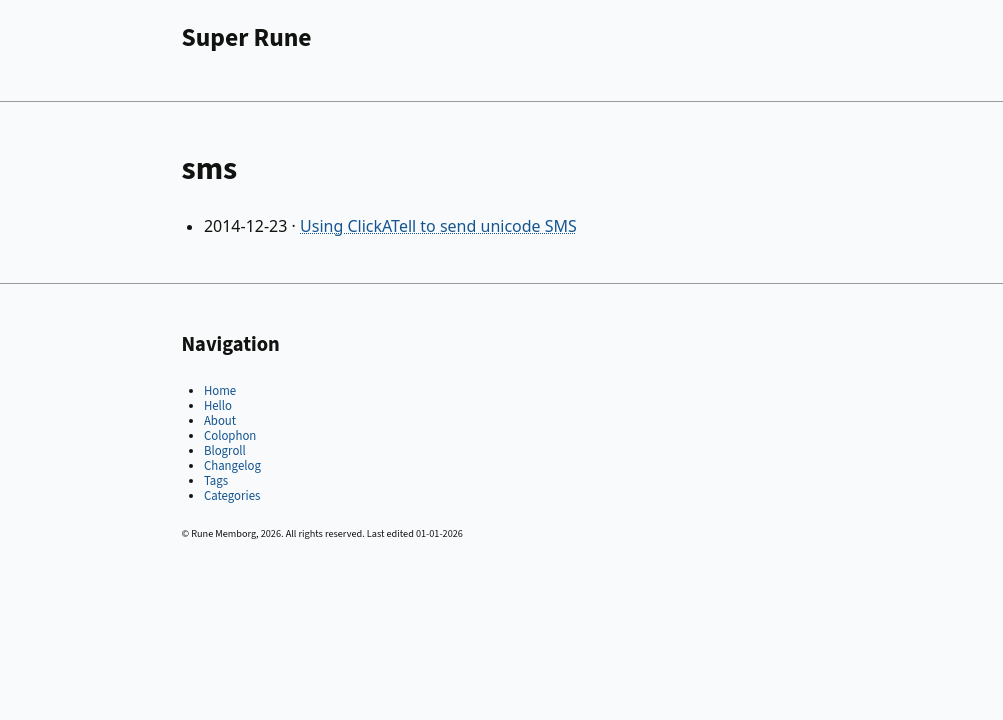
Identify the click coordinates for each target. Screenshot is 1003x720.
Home (220, 391)
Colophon (230, 436)
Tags (216, 481)
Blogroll (225, 451)
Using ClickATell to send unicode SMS (438, 226)
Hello (218, 406)
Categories (232, 496)
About (220, 421)
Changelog (232, 466)
